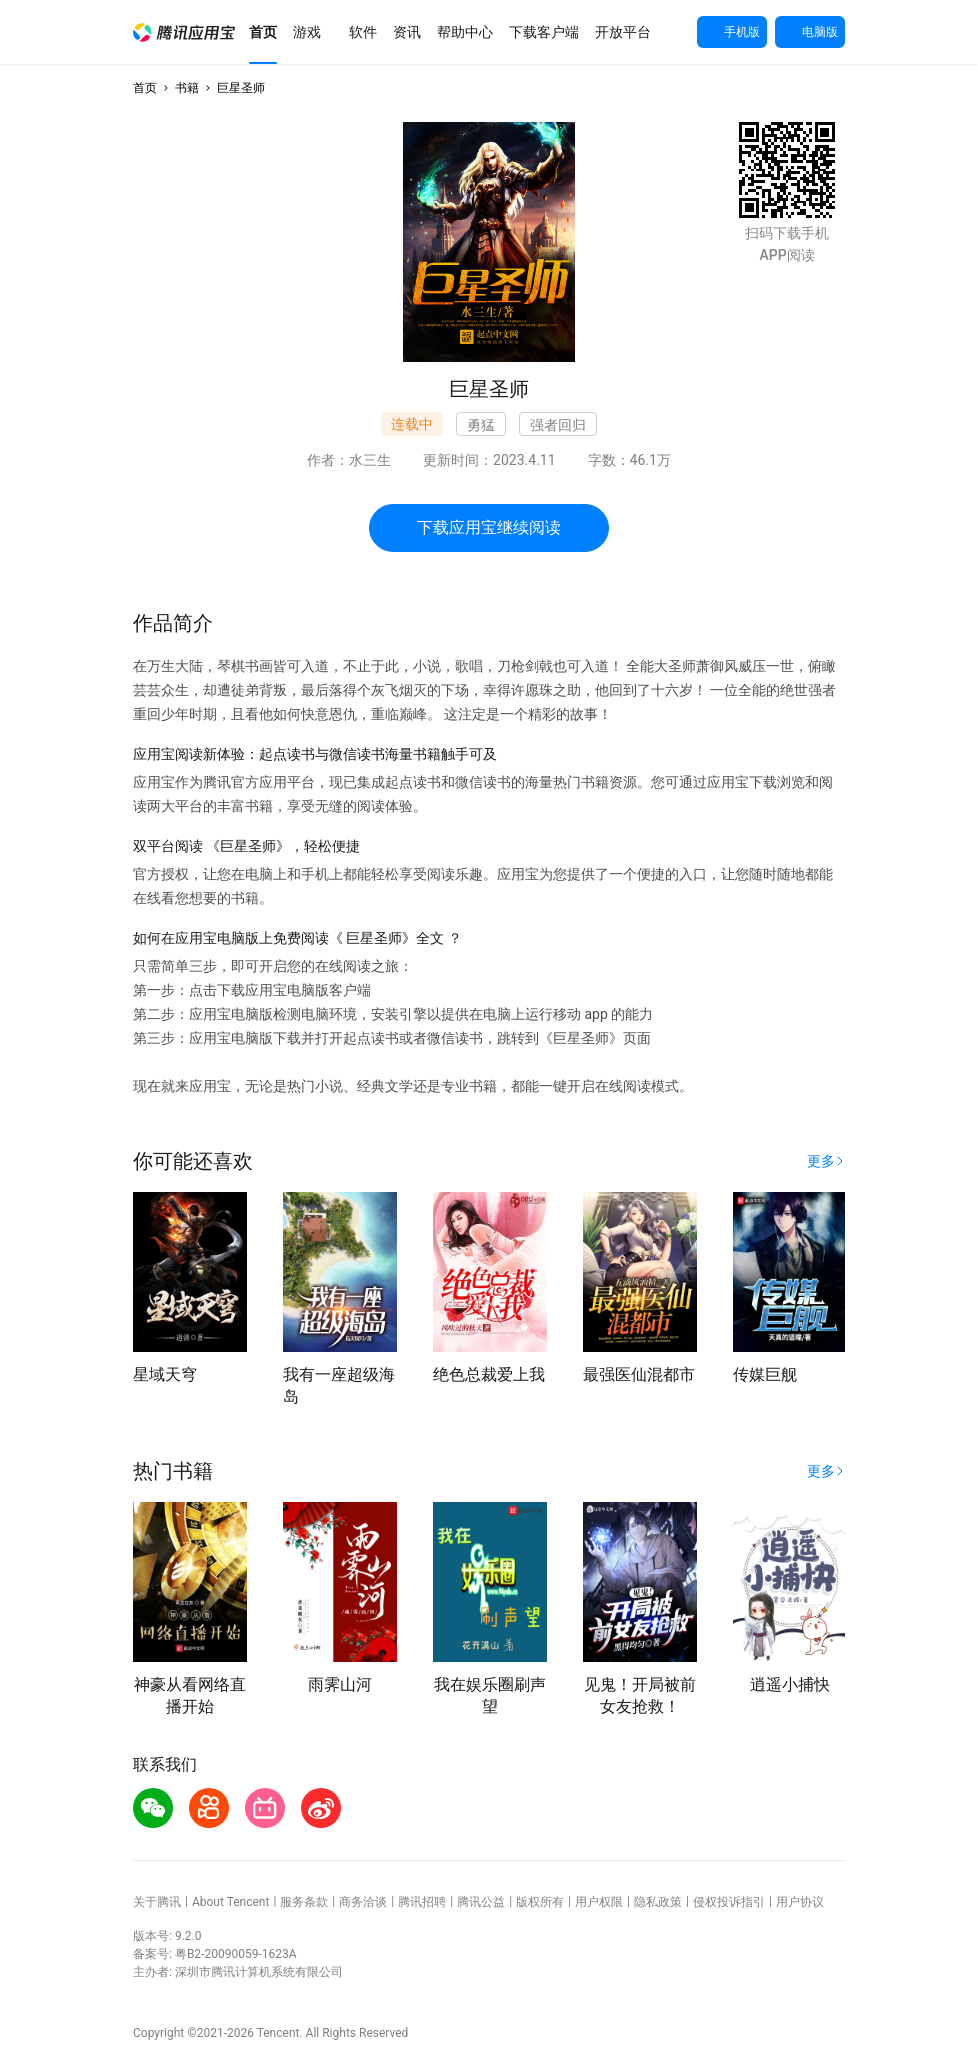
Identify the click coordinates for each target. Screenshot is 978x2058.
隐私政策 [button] (658, 1902)
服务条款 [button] (304, 1902)
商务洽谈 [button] (363, 1902)
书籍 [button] (187, 88)
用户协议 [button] (800, 1902)
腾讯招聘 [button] (422, 1902)
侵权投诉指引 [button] (729, 1902)
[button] (184, 32)
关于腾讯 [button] (157, 1902)
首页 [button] (145, 88)
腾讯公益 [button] (481, 1902)
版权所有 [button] (540, 1902)
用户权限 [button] (599, 1902)
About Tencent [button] (230, 1902)
